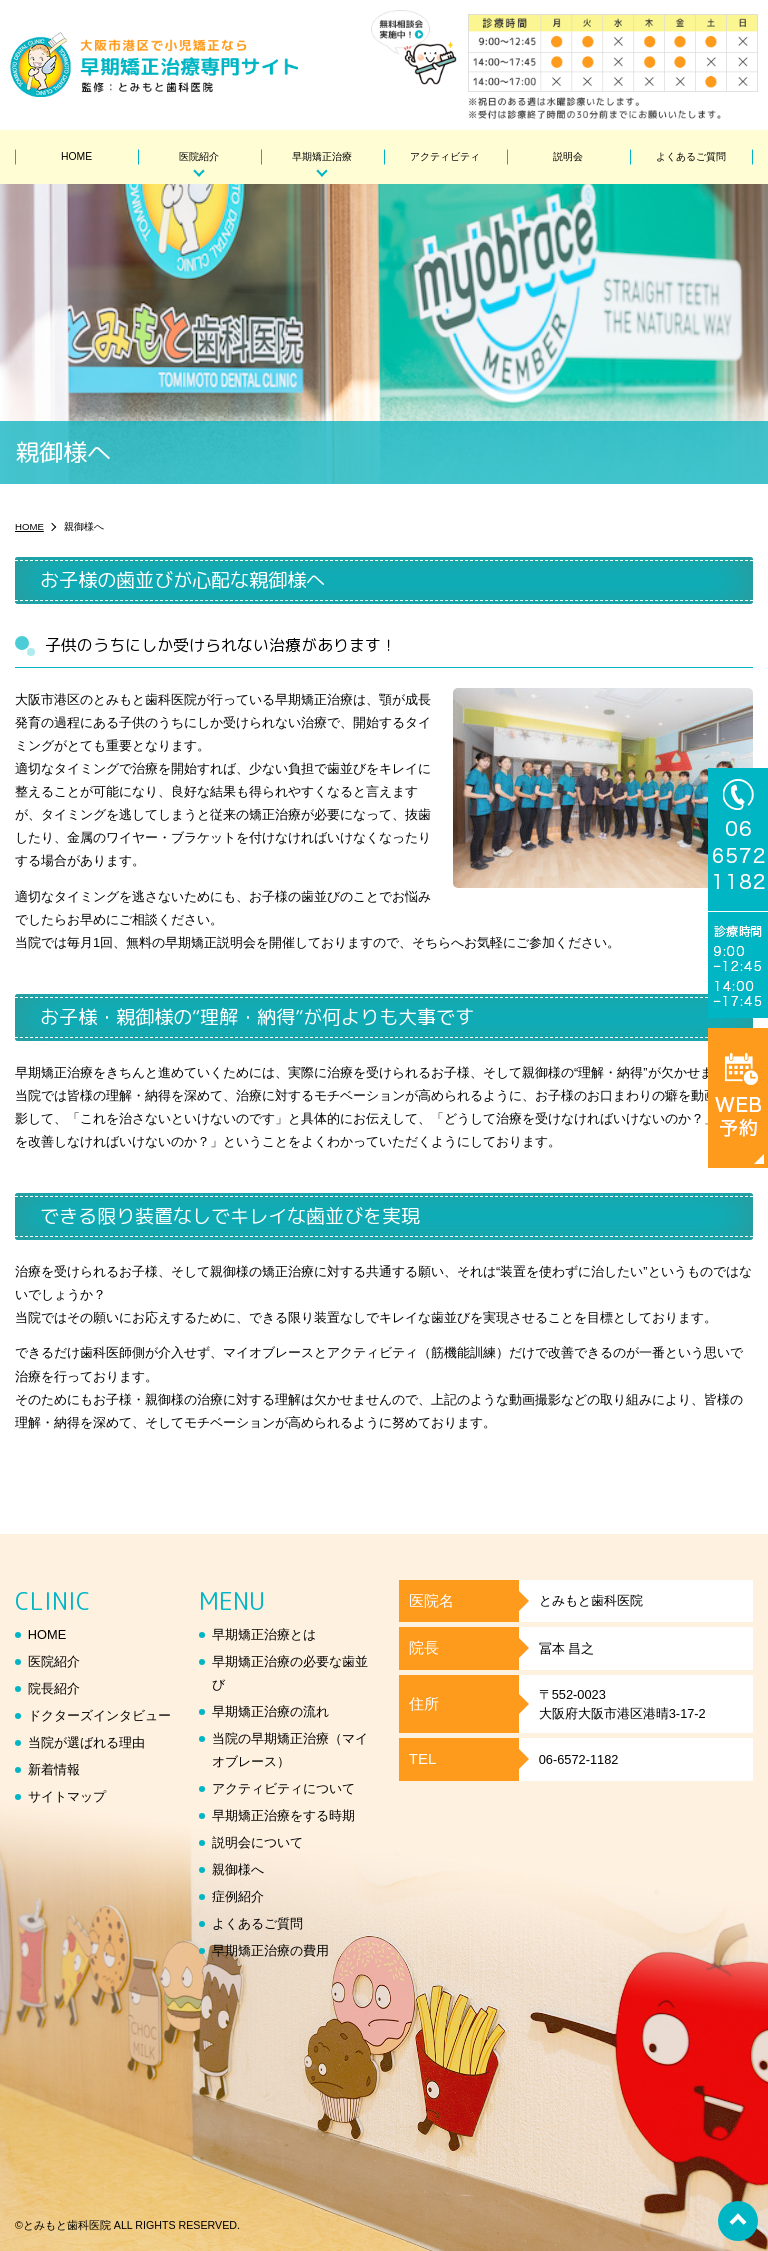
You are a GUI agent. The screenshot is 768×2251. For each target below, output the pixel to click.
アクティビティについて (283, 1788)
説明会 (568, 156)
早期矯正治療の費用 (270, 1950)
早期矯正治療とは (264, 1634)
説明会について (257, 1842)
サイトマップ (67, 1796)
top (738, 2221)
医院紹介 (199, 156)
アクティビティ (445, 156)
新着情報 (54, 1769)
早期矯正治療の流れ (270, 1711)
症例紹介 (238, 1896)
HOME (76, 156)
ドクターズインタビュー (99, 1715)
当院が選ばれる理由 (86, 1742)
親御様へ (238, 1869)
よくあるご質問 (691, 156)
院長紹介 (54, 1688)
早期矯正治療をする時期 (283, 1815)
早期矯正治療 (322, 156)
